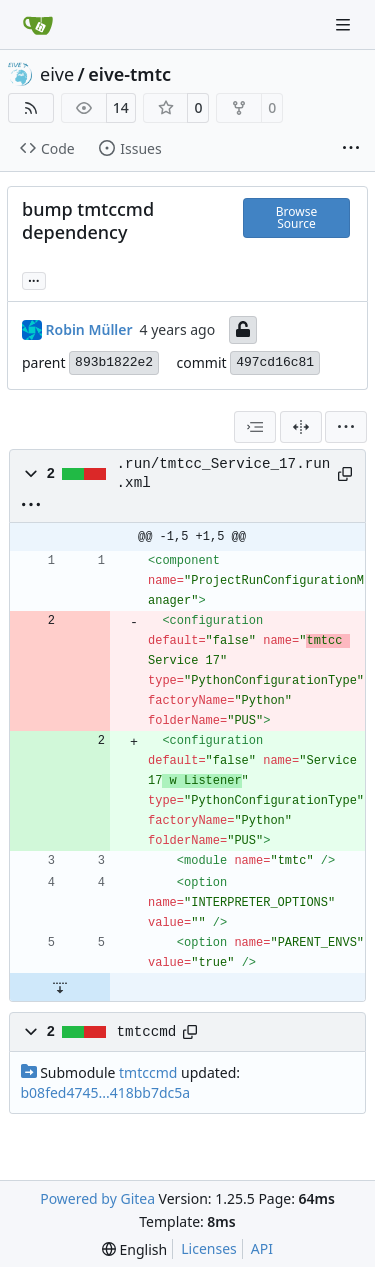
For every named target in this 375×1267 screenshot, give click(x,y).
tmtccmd (147, 1032)
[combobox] (255, 427)
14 (121, 107)
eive (57, 74)
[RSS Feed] (31, 108)
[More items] (351, 149)
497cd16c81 (275, 362)
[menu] (346, 427)
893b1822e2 (114, 362)
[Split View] (301, 427)
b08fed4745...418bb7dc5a (106, 1092)
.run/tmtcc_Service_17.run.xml (224, 473)
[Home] (38, 25)
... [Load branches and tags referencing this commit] (34, 279)
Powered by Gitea (97, 1198)
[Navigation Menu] (345, 24)
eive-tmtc (129, 74)
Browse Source (296, 217)
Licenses (209, 1248)
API (262, 1248)
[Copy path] (344, 474)
